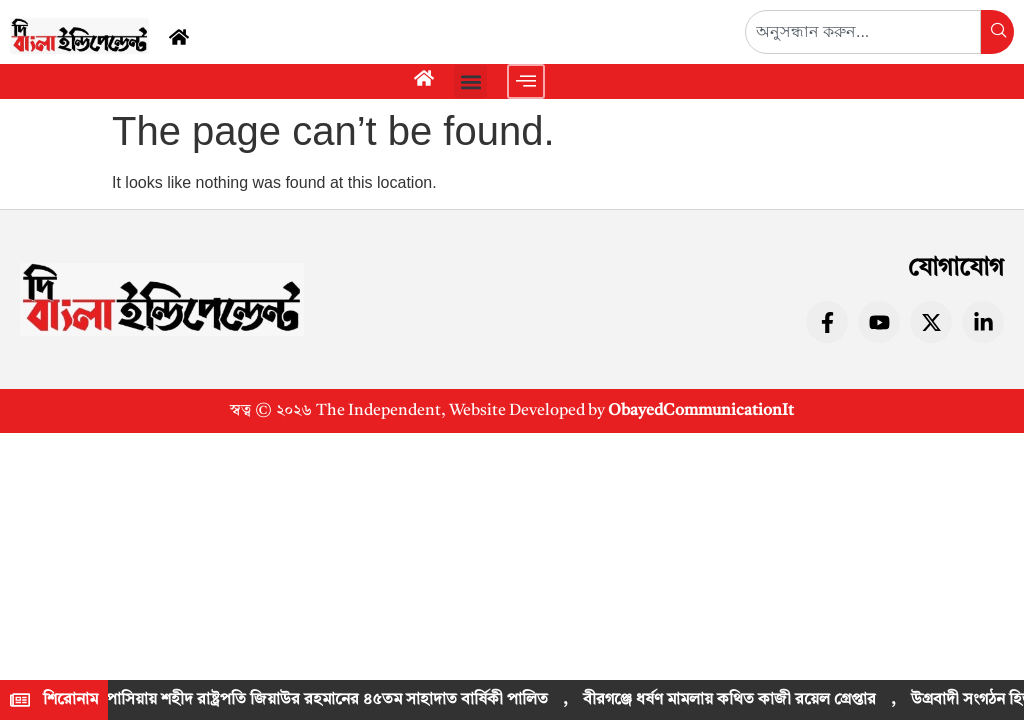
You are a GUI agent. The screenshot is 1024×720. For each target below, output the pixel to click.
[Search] (997, 32)
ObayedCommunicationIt (701, 411)
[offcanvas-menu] (526, 81)
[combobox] (863, 32)
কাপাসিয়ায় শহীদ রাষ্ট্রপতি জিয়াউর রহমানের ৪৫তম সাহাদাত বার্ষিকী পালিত (322, 700)
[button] (470, 81)
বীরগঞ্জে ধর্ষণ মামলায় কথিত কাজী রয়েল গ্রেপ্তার (732, 700)
